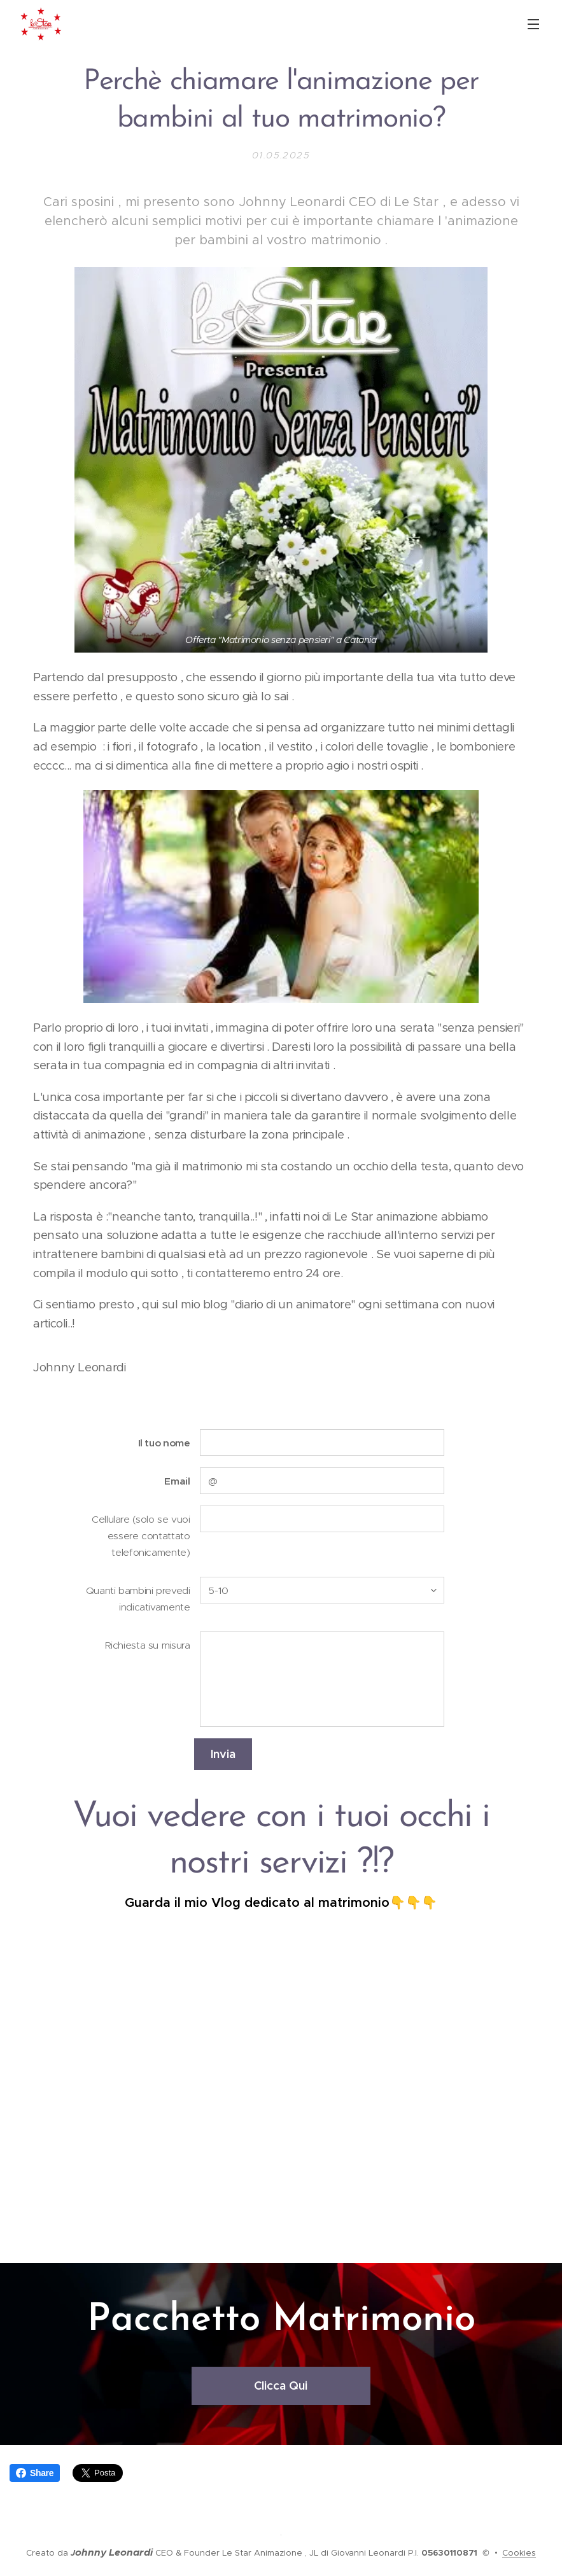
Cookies (519, 2552)
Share (34, 2473)
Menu (533, 24)
